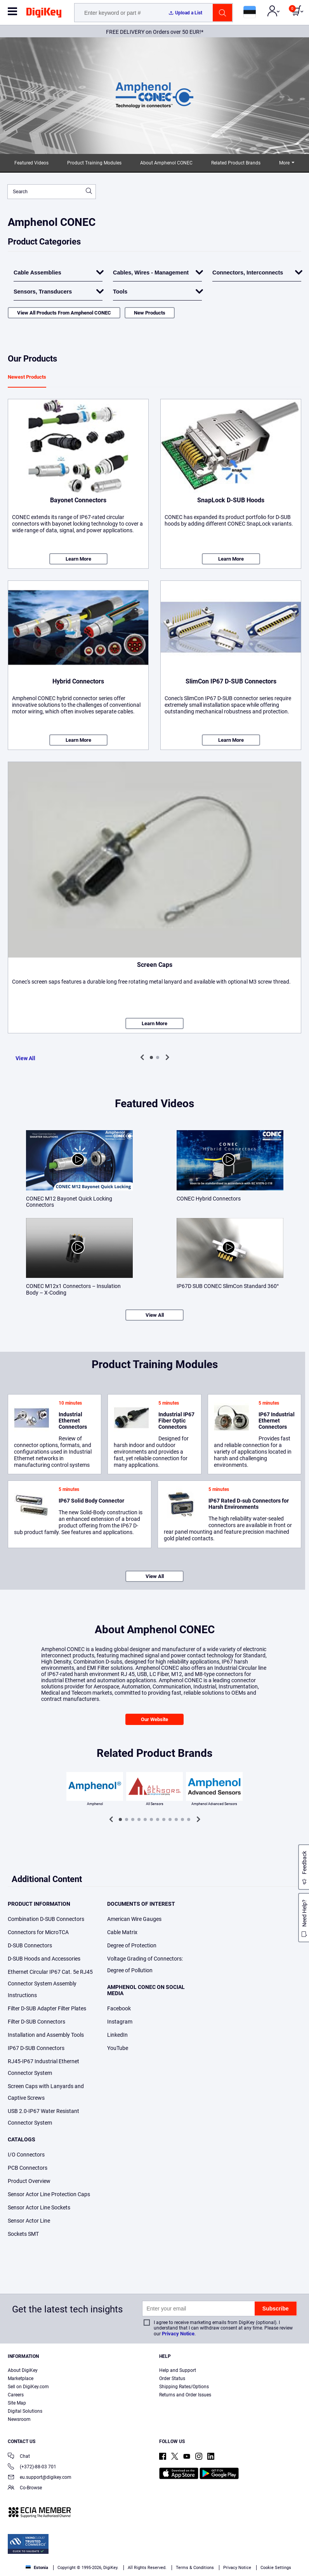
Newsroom (19, 2419)
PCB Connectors (27, 2168)
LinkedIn (117, 2035)
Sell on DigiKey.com (28, 2386)
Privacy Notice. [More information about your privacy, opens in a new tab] (261, 2547)
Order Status (172, 2378)
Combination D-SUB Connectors (46, 1919)
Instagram (119, 2022)
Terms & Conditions (213, 2547)
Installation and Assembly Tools (46, 2035)
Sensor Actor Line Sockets (39, 2207)
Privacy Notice (178, 2334)
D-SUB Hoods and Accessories (44, 1959)
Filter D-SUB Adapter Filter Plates (47, 2008)
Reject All (199, 2563)
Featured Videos (31, 163)
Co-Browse (25, 2488)
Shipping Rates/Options (184, 2386)
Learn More (78, 559)
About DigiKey (23, 2370)
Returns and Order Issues (185, 2395)
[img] (43, 14)
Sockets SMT (23, 2234)
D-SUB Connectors (30, 1945)
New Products (149, 313)
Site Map (17, 2403)
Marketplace (20, 2378)
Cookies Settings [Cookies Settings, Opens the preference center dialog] (92, 2563)
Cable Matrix (122, 1932)
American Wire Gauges (134, 1919)
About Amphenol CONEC (166, 163)
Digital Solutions (25, 2411)
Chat (19, 2457)
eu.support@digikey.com (39, 2478)
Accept (146, 2563)
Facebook (119, 2008)
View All (25, 1058)
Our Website (154, 1719)
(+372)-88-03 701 (32, 2467)
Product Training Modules (94, 163)
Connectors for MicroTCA (38, 1932)
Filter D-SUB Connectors (36, 2022)
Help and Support (177, 2370)
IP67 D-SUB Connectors (36, 2048)
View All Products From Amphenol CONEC (64, 313)
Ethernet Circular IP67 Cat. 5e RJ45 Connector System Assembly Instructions (50, 1983)
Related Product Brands (235, 163)
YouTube (117, 2048)
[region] (154, 2548)
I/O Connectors (26, 2154)
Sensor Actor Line (29, 2221)
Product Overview (29, 2181)
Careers (16, 2395)
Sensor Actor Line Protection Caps (49, 2194)
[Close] (296, 2533)
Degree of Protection (131, 1945)
